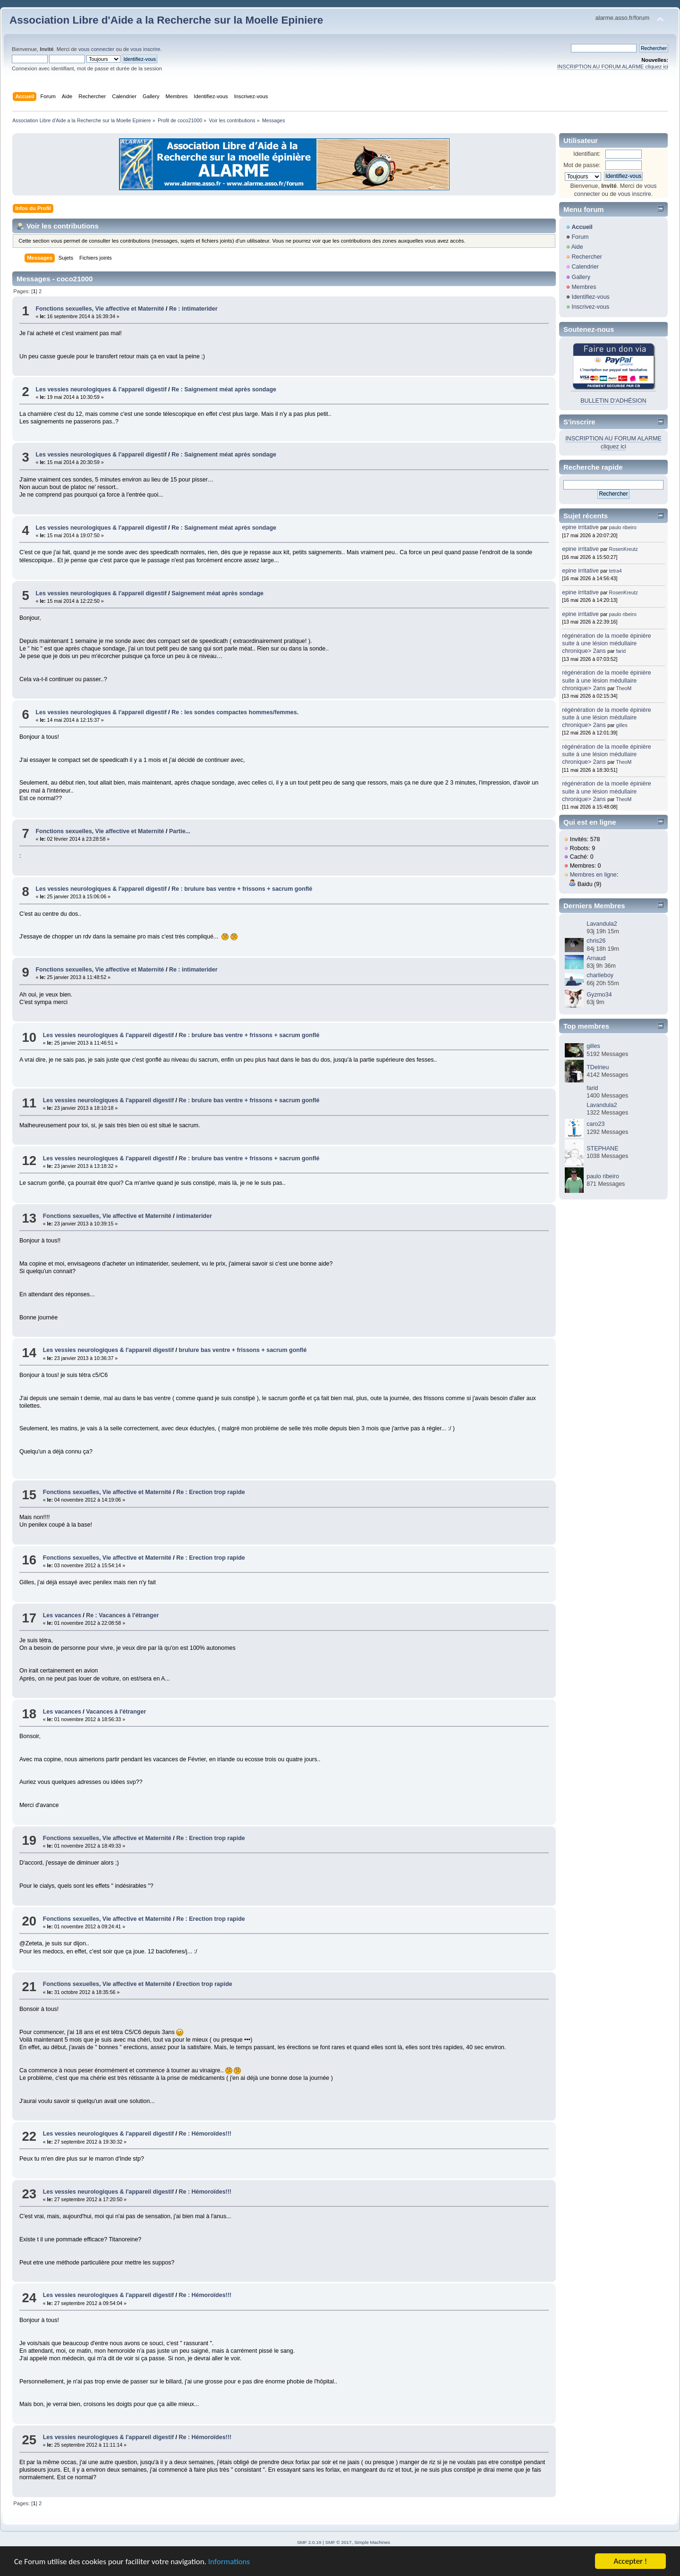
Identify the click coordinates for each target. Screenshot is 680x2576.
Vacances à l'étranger (116, 1711)
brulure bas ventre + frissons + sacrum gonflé (242, 1350)
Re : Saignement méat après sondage (223, 389)
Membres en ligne (593, 874)
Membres (583, 287)
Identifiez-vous (590, 297)
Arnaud (595, 958)
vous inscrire (145, 49)
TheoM (623, 688)
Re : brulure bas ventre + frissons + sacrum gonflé (241, 889)
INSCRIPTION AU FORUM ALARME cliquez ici (612, 66)
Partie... (179, 831)
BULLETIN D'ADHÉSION (613, 400)
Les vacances (62, 1615)
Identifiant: (587, 154)
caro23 (595, 1124)
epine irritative (580, 527)
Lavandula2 (601, 924)
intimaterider (194, 1216)
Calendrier (585, 266)
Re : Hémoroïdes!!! (204, 2133)
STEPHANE (602, 1148)
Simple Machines (372, 2542)
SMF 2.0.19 (309, 2542)
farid (621, 651)
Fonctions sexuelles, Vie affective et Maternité (99, 308)
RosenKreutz (623, 549)
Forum (579, 237)
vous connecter (96, 49)
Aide (577, 247)
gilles (622, 725)
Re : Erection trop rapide (210, 1492)
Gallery (580, 277)
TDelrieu (597, 1067)
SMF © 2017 (338, 2542)
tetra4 (615, 571)
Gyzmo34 (599, 994)
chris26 (595, 940)
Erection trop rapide (204, 1984)
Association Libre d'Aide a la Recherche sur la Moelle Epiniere (166, 20)
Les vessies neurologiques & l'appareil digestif (100, 389)
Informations (229, 2562)
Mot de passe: (581, 165)
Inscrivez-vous (590, 307)
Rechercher (586, 256)
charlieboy (599, 975)
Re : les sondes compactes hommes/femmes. (234, 712)
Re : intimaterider (193, 308)
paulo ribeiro (623, 527)
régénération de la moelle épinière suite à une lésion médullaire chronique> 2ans (606, 643)
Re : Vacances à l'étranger (122, 1615)
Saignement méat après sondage (217, 593)
